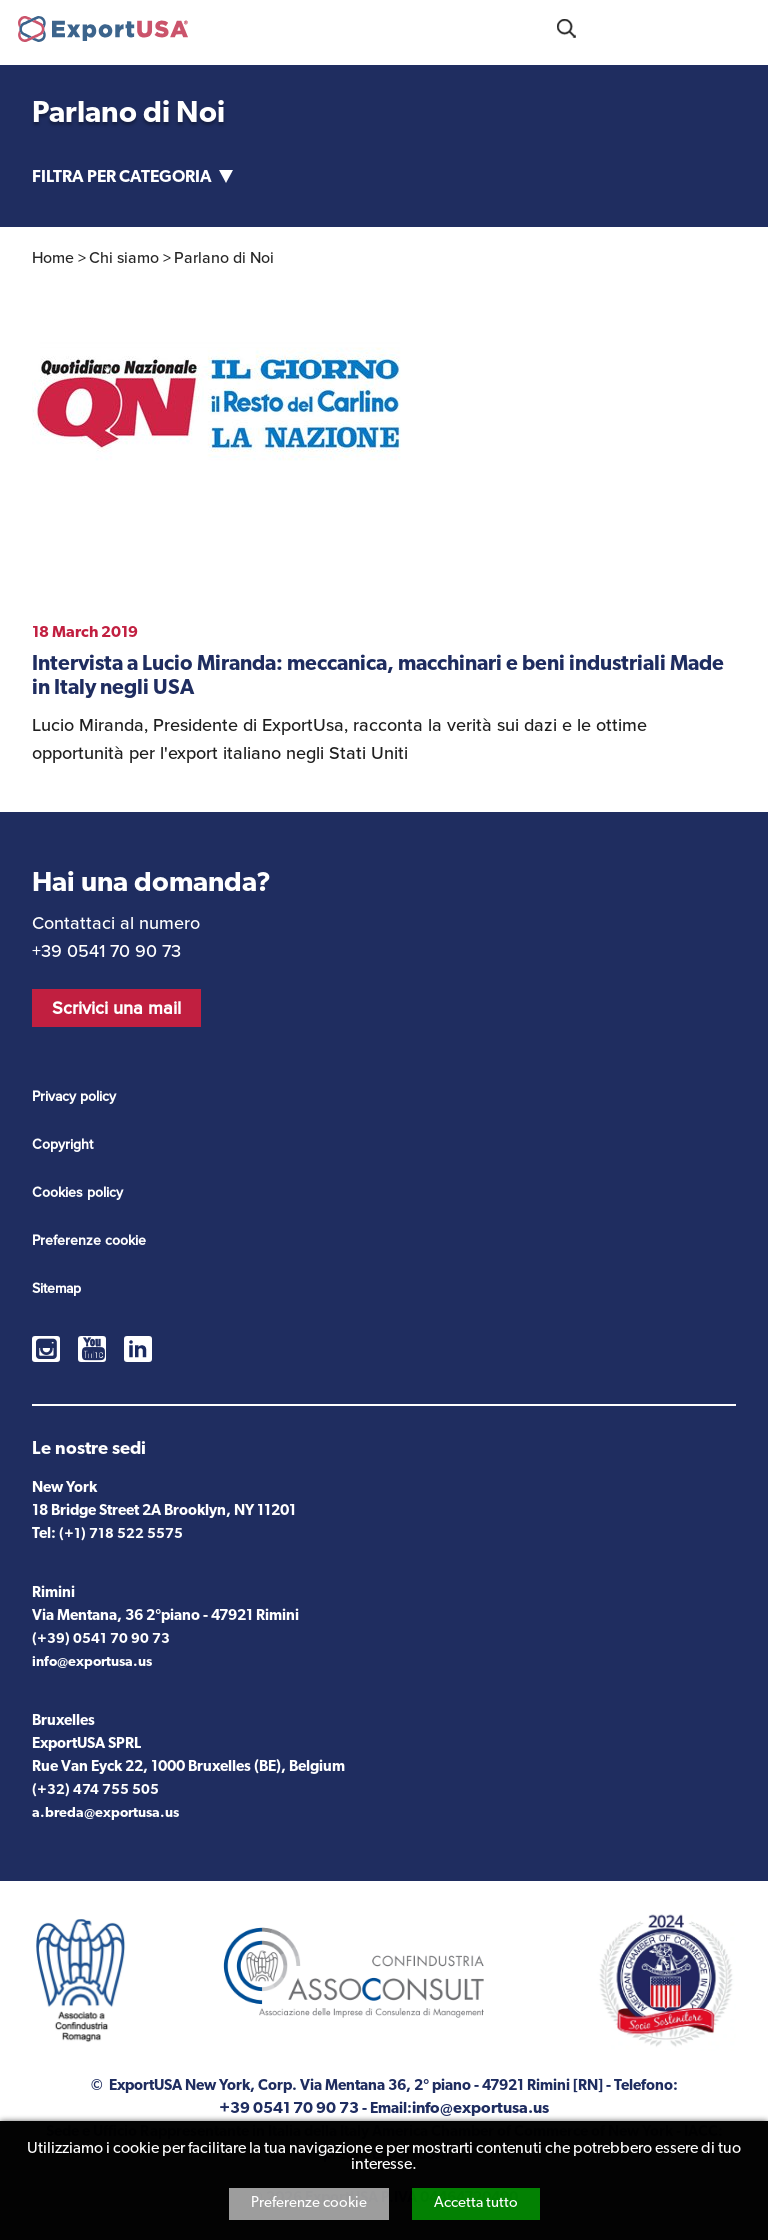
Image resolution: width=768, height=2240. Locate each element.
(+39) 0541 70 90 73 (101, 1639)
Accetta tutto (476, 2203)
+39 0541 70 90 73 (654, 26)
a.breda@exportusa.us (105, 1813)
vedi (384, 695)
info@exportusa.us (92, 1662)
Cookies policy (77, 1192)
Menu (741, 26)
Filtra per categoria (122, 177)
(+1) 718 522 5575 (121, 1534)
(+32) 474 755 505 (95, 1790)
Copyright (62, 1144)
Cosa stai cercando (566, 28)
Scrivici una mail (116, 1008)
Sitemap (56, 1288)
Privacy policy (74, 1096)
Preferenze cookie (309, 2203)
